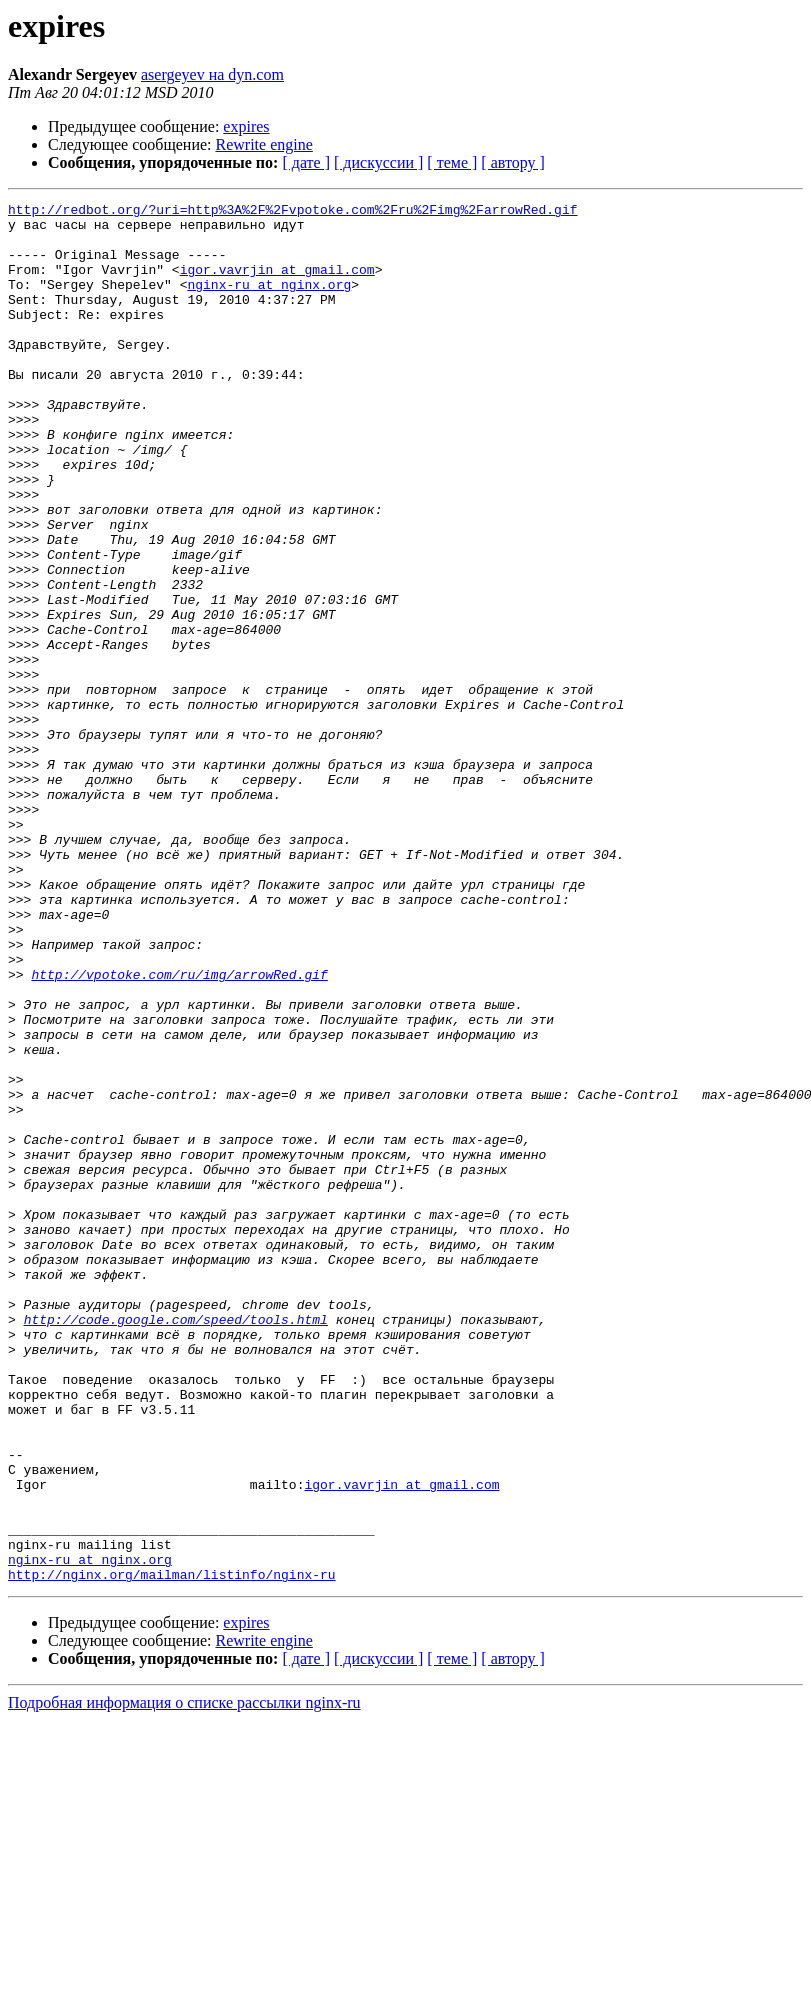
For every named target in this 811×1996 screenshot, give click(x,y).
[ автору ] (512, 162)
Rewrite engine (264, 144)
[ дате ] (306, 162)
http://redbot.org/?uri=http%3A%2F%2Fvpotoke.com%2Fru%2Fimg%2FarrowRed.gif (292, 212)
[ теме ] (452, 162)
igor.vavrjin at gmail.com (277, 284)
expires (246, 126)
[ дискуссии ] (378, 162)
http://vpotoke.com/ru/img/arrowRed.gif (179, 1130)
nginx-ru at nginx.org (269, 302)
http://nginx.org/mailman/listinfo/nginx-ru (172, 1850)
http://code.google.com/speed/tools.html (176, 1544)
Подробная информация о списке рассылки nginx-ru (184, 1978)
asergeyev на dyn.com (212, 74)
